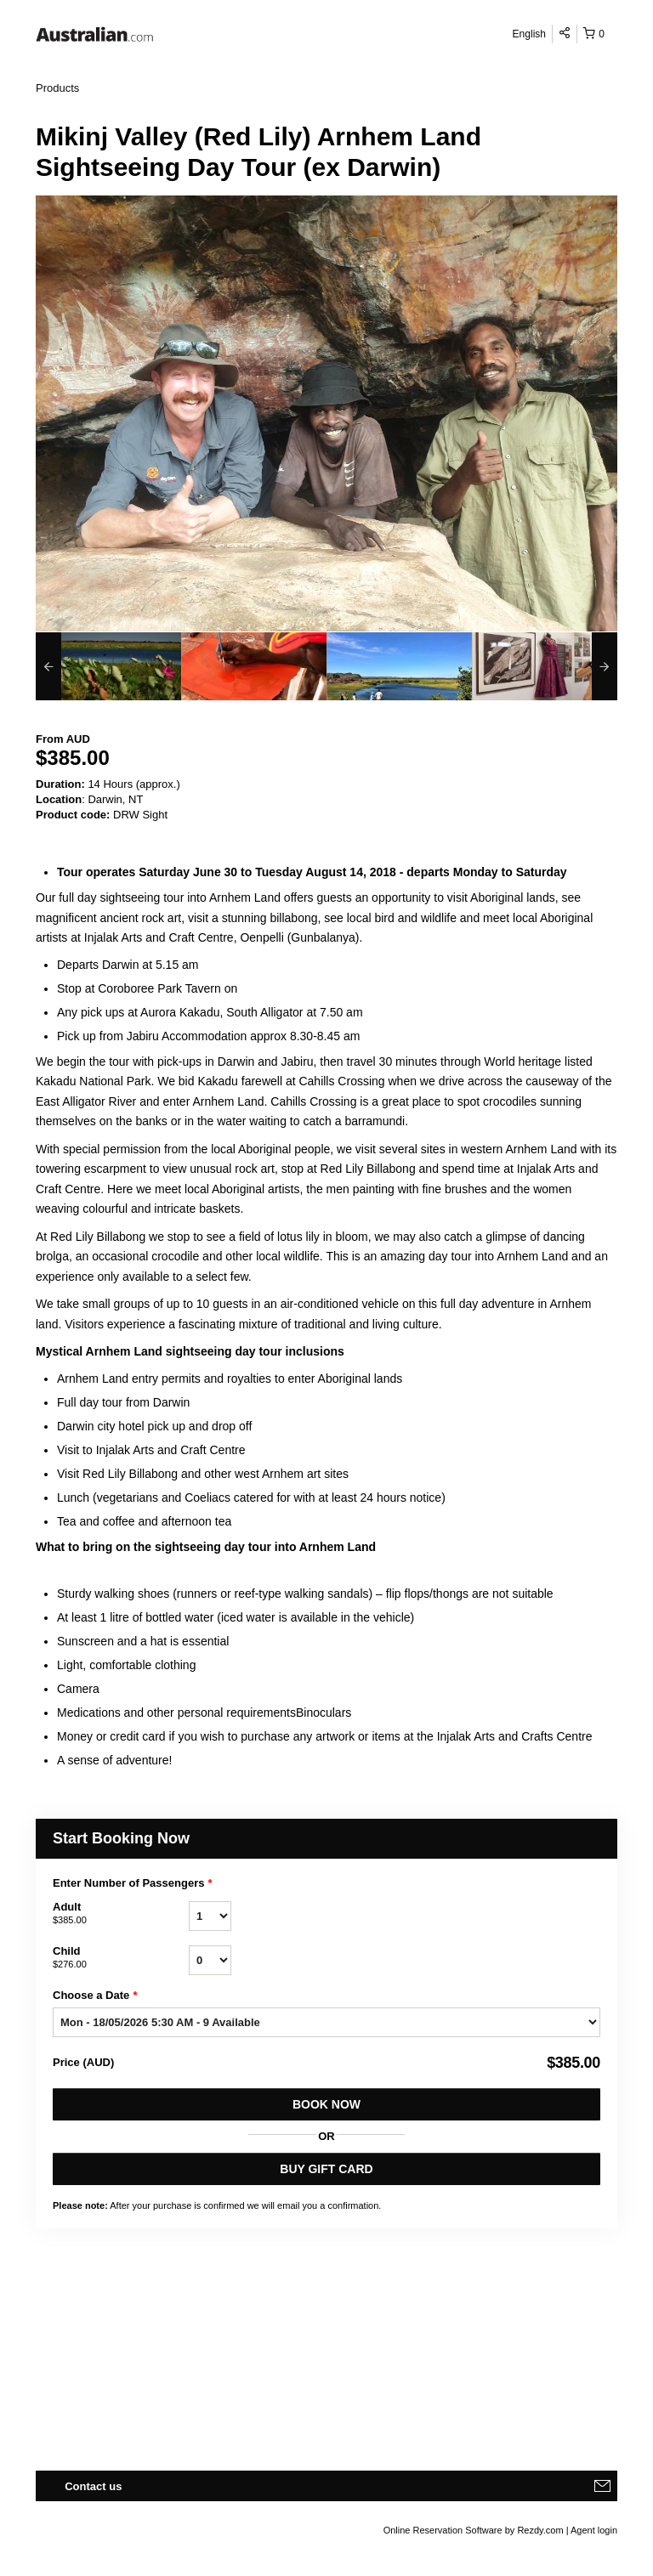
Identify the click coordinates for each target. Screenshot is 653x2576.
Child (121, 1958)
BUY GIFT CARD (326, 2169)
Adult (121, 1914)
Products (57, 88)
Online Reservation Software (443, 2530)
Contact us (93, 2486)
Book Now (326, 2104)
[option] (108, 666)
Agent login (594, 2530)
